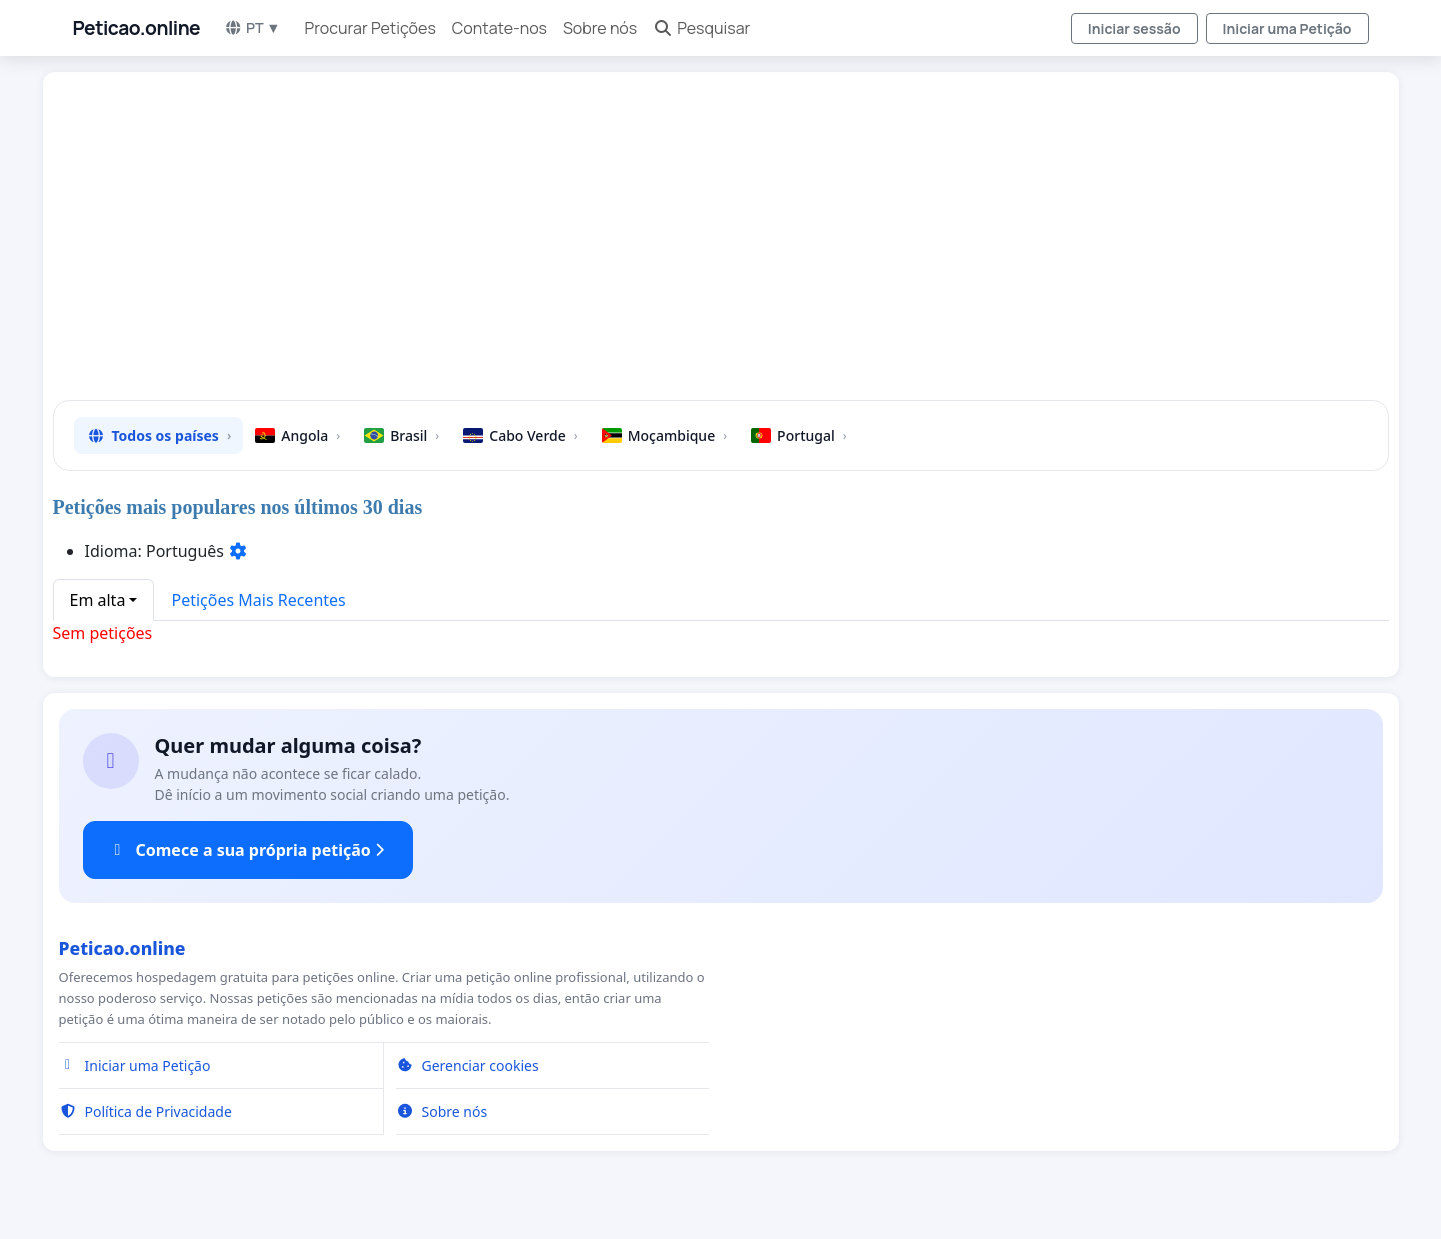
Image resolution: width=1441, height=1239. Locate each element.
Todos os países (159, 435)
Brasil (401, 435)
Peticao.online (137, 28)
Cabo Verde (520, 435)
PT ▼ (252, 27)
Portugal (799, 435)
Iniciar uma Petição (1287, 28)
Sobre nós (600, 28)
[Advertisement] (669, 244)
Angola (297, 435)
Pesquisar (701, 28)
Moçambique (664, 435)
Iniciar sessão (1134, 28)
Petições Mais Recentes (258, 600)
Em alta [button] (98, 600)
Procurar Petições (370, 28)
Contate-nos (499, 28)
